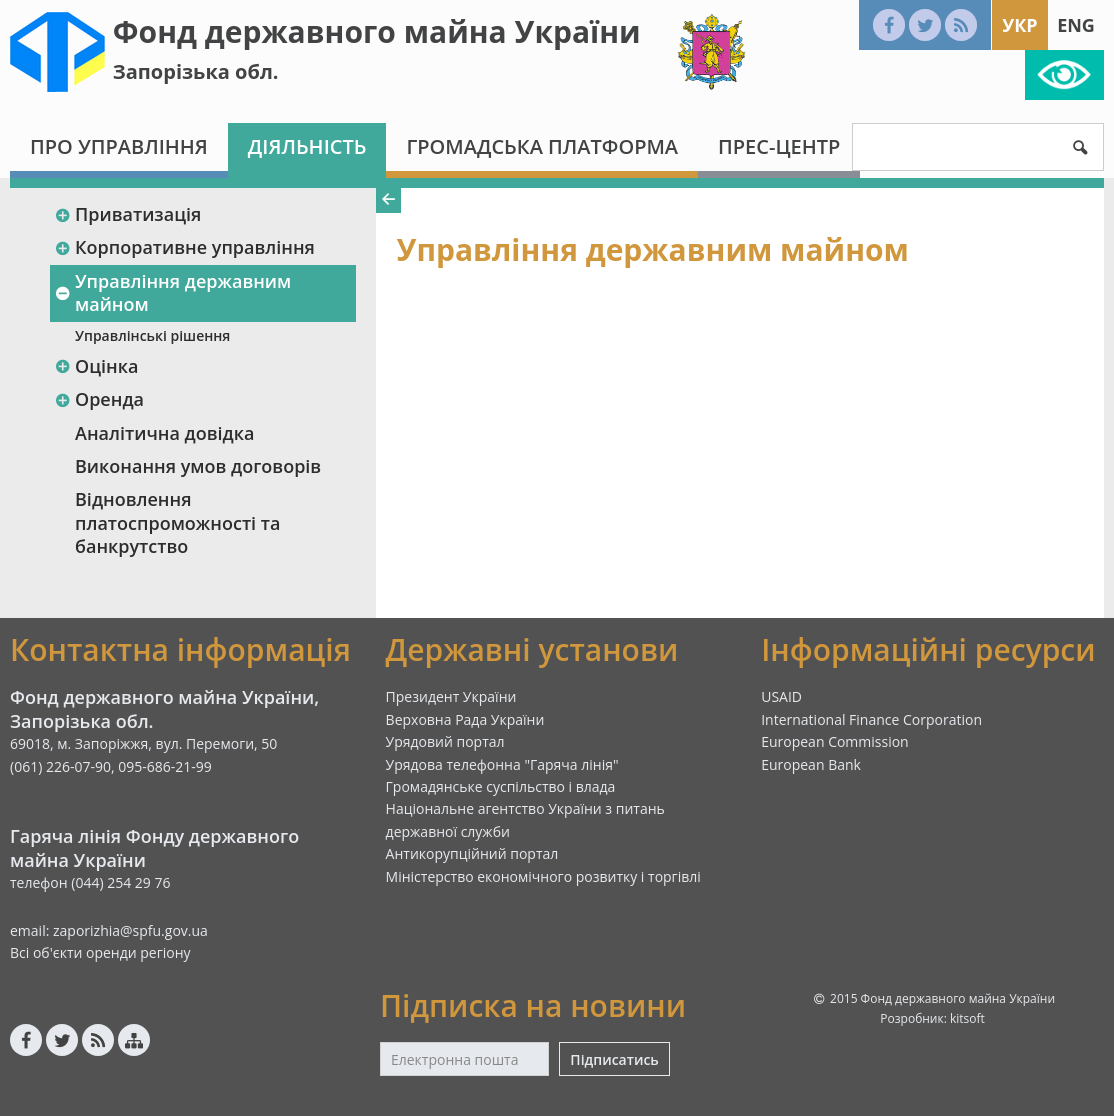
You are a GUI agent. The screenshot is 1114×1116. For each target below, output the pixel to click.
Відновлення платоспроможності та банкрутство (177, 522)
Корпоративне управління (184, 247)
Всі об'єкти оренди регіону (100, 952)
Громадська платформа (542, 146)
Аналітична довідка (164, 433)
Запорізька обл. (196, 71)
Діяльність (307, 146)
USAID (781, 696)
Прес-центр (779, 146)
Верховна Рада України (465, 719)
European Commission (835, 741)
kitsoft (967, 1018)
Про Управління (119, 146)
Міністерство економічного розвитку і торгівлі (543, 876)
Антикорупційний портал (472, 853)
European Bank (811, 764)
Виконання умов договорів (198, 466)
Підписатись (614, 1059)
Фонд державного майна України (377, 31)
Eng (1076, 25)
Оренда (99, 399)
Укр (1019, 25)
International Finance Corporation (871, 719)
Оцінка (96, 366)
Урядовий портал (445, 741)
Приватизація (127, 214)
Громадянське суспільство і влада (501, 786)
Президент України (451, 696)
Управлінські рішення (152, 335)
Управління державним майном (172, 292)
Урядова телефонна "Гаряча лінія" (502, 764)
